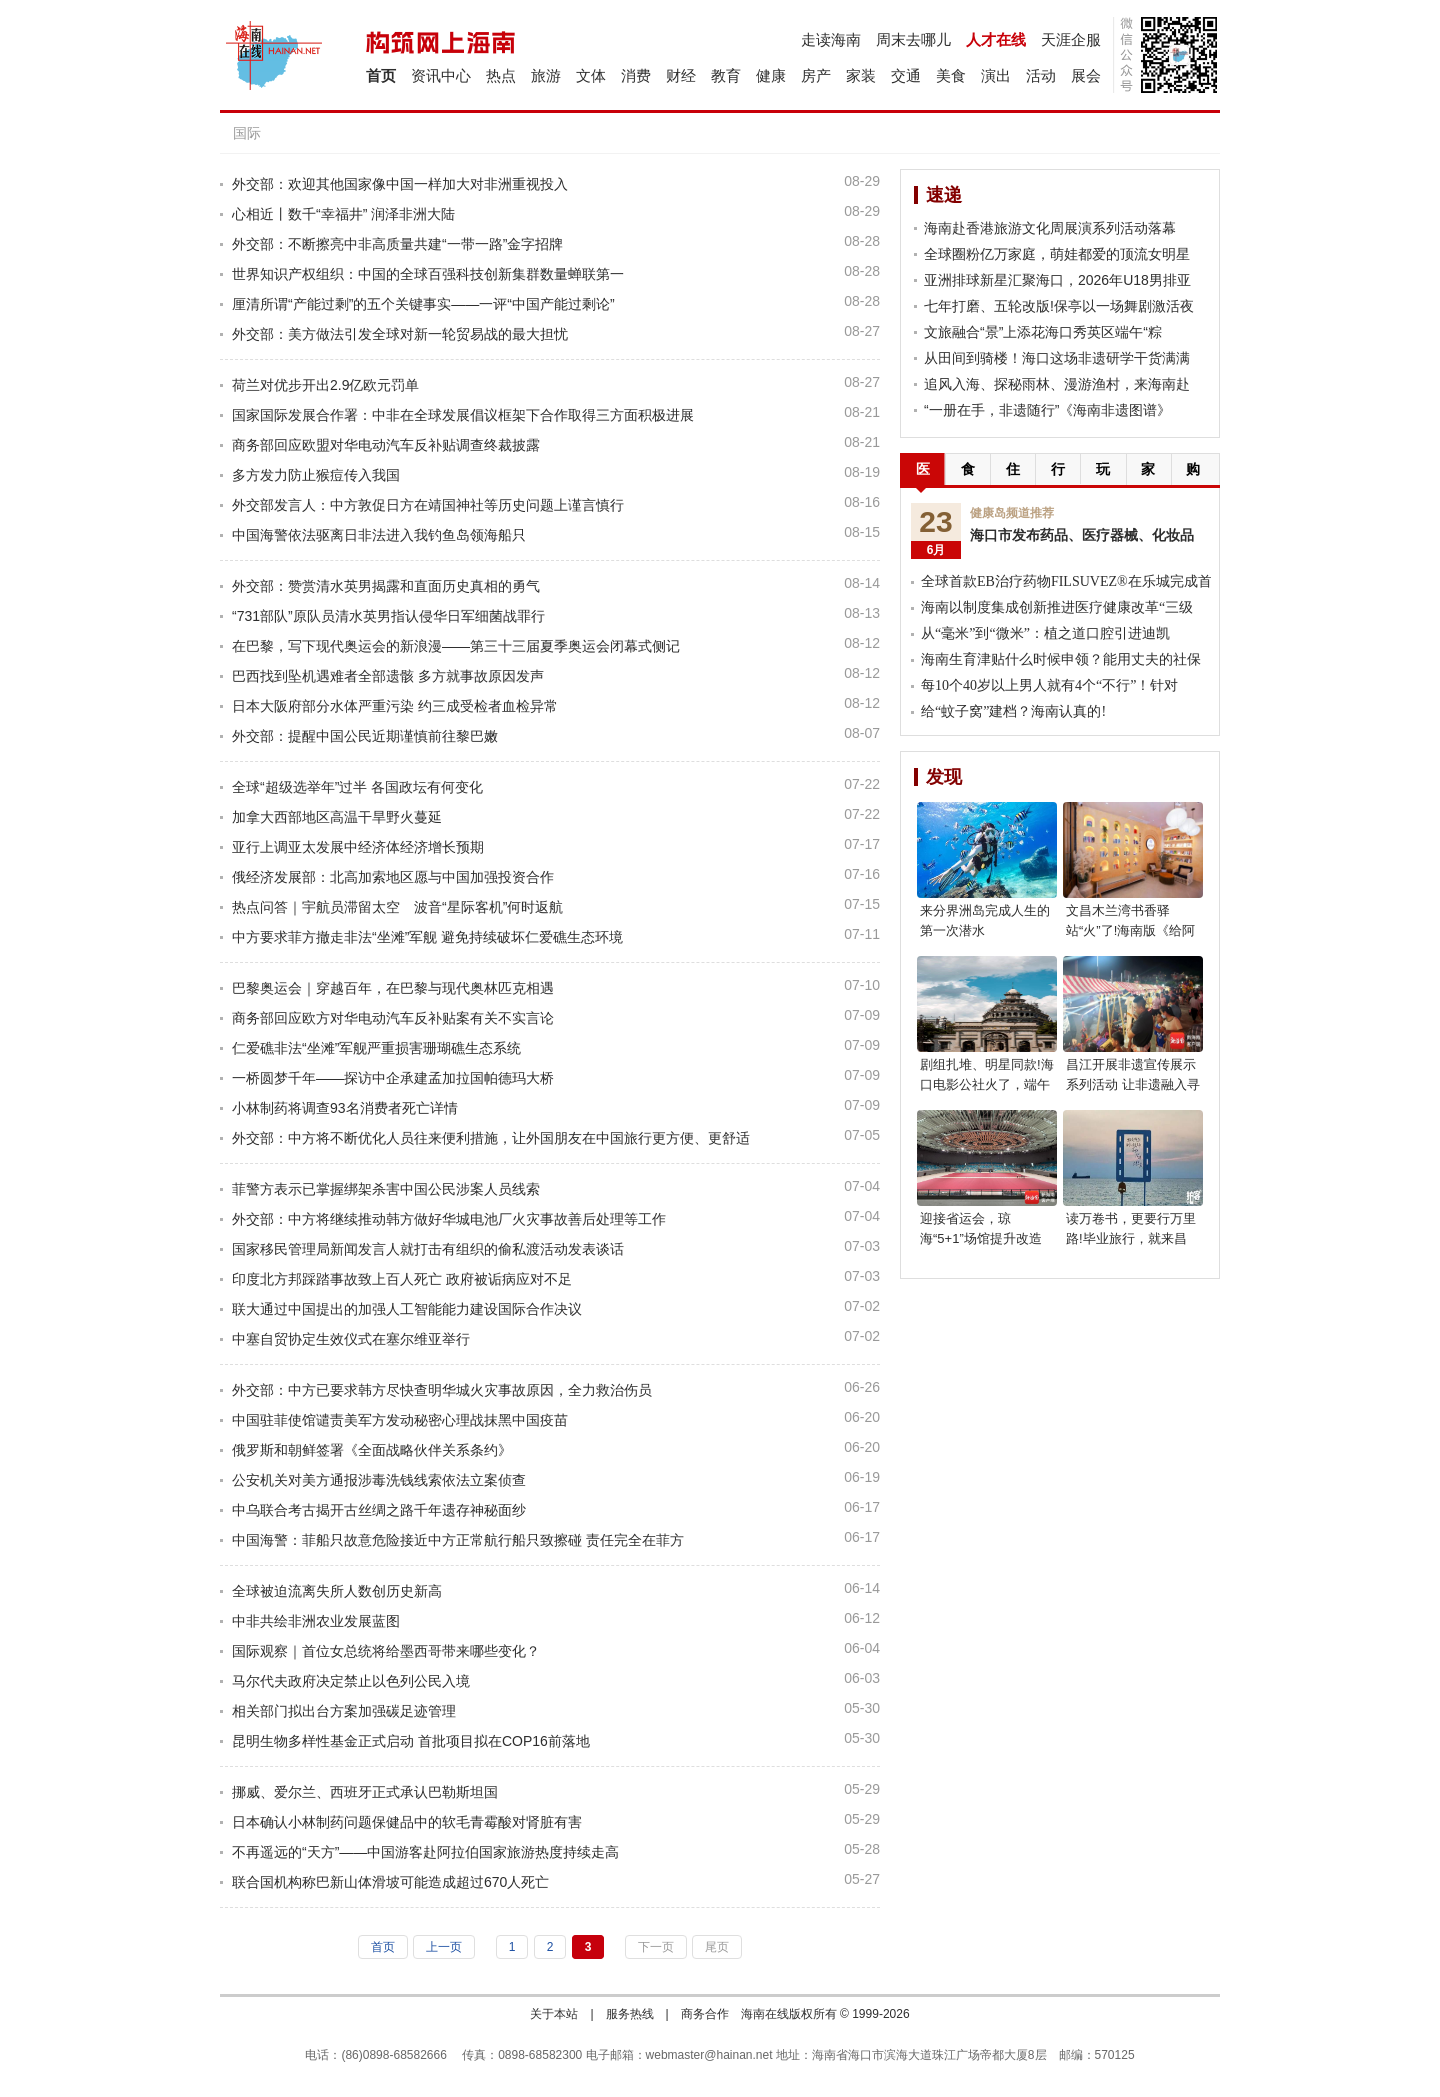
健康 (771, 75)
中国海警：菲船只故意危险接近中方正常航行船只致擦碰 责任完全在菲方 (458, 1540)
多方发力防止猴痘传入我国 (316, 475)
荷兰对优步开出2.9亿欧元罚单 (325, 385)
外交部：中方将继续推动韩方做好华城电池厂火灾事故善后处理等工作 (449, 1219)
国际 (247, 133)
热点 (501, 75)
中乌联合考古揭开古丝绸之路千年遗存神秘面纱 (379, 1510)
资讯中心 (441, 75)
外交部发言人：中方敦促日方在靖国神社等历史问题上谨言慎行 (428, 505)
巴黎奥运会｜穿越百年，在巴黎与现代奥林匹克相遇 (393, 988)
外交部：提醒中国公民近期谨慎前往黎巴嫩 (365, 736)
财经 (681, 75)
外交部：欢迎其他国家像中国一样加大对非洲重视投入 (400, 184)
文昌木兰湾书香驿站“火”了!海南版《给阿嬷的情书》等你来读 (1130, 930)
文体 (591, 75)
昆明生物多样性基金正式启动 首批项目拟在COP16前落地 (411, 1741)
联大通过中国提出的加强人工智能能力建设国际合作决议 (407, 1309)
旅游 (546, 75)
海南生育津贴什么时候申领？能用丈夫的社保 (1061, 659)
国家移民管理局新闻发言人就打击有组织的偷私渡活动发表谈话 (428, 1249)
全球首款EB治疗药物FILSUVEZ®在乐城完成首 (1066, 581)
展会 (1086, 75)
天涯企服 (1071, 39)
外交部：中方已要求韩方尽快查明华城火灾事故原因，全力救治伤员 (442, 1390)
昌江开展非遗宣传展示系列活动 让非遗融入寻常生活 (1133, 1084)
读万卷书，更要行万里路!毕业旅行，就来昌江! (1131, 1238)
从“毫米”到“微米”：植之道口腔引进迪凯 (1045, 633)
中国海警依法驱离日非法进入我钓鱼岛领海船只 (379, 535)
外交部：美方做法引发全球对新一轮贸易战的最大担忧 (400, 334)
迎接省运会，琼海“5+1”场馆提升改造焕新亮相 (981, 1238)
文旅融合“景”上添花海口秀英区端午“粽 (1043, 332)
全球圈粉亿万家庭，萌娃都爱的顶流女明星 (1057, 254)
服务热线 (630, 2014)
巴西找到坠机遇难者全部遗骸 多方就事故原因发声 (388, 676)
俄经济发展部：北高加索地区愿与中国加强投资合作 (393, 877)
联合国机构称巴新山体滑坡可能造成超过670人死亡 (390, 1882)
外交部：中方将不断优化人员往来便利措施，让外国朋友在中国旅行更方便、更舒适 (491, 1138)
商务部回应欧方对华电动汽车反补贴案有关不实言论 (393, 1018)
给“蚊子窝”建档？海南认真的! (1013, 711)
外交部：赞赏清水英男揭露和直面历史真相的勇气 (386, 586)
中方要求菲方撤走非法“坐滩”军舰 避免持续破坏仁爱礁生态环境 (427, 937)
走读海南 (831, 39)
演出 (996, 75)
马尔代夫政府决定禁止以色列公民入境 (351, 1681)
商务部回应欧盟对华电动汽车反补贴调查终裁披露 (386, 445)
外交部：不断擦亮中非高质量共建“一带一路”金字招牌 (397, 244)
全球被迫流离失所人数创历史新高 (337, 1591)
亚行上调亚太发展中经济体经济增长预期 (358, 847)
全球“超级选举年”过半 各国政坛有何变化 (357, 787)
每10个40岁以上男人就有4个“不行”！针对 (1049, 685)
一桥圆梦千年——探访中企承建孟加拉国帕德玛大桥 (393, 1078)
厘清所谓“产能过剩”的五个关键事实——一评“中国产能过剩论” (423, 304)
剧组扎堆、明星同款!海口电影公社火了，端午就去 (987, 1084)
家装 (861, 75)
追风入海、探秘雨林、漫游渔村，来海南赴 (1057, 384)
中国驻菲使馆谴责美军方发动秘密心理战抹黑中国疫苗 (400, 1420)
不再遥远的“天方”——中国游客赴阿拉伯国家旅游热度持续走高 (425, 1852)
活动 (1041, 75)
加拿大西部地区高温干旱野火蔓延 (337, 817)
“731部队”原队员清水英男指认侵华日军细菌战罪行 (388, 616)
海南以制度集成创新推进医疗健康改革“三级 (1057, 607)
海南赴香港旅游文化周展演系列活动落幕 (1050, 228)
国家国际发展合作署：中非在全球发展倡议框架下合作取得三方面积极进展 (463, 415)
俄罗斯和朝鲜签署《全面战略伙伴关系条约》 (372, 1450)
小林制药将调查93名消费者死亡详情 (345, 1108)
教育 (726, 75)
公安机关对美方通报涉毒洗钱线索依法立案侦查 (379, 1480)
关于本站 (554, 2014)
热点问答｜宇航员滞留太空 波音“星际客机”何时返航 (397, 907)
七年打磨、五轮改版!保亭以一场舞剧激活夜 (1059, 306)
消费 (636, 75)
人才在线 (996, 39)
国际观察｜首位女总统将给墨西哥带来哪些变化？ (386, 1651)
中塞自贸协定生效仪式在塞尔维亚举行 (351, 1339)
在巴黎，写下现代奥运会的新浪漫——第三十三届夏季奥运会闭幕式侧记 (456, 646)
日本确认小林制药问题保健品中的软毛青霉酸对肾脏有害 (407, 1822)
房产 (816, 75)
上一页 (444, 1947)
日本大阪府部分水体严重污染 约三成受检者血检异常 (395, 706)
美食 (951, 75)
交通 (906, 75)
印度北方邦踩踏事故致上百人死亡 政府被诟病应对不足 (402, 1279)
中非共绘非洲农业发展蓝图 (316, 1621)
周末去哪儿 (913, 39)
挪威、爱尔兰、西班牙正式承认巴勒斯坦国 (365, 1792)
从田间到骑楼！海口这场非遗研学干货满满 (1057, 358)
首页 (381, 75)
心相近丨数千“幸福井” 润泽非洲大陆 (343, 214)
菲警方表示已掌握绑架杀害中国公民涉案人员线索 (386, 1189)
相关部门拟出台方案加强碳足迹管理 (344, 1711)
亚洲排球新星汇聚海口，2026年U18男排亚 (1057, 280)
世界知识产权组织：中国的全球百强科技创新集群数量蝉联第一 (428, 274)
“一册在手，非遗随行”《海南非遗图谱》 (1047, 410)
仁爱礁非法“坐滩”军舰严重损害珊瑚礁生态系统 (376, 1048)
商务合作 (705, 2014)
